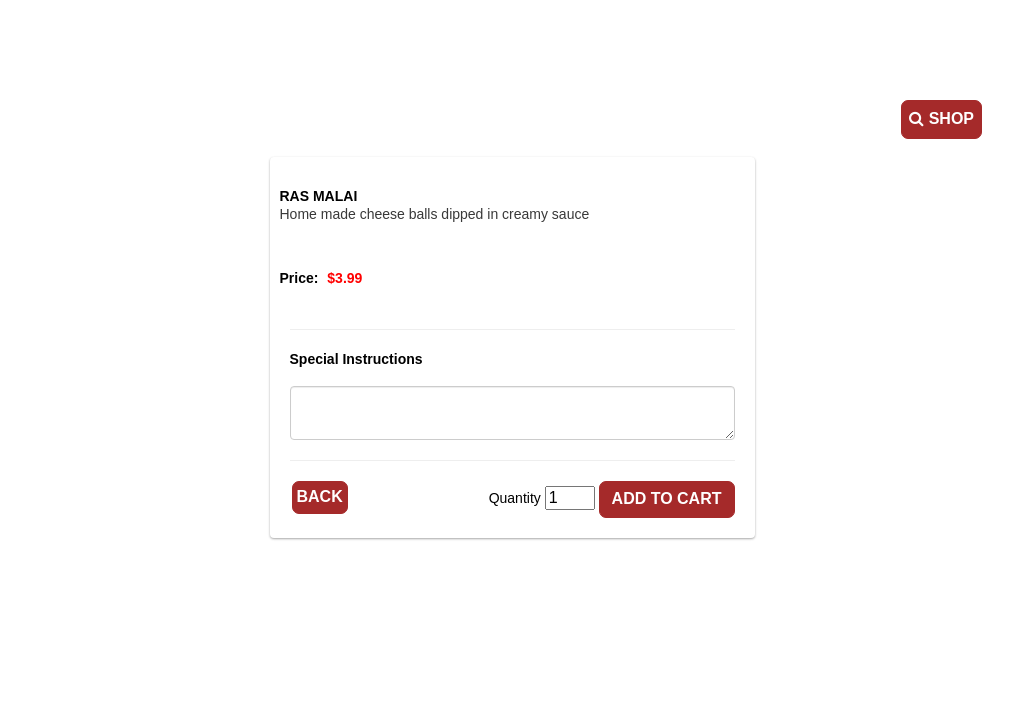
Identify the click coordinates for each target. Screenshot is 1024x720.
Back (320, 496)
